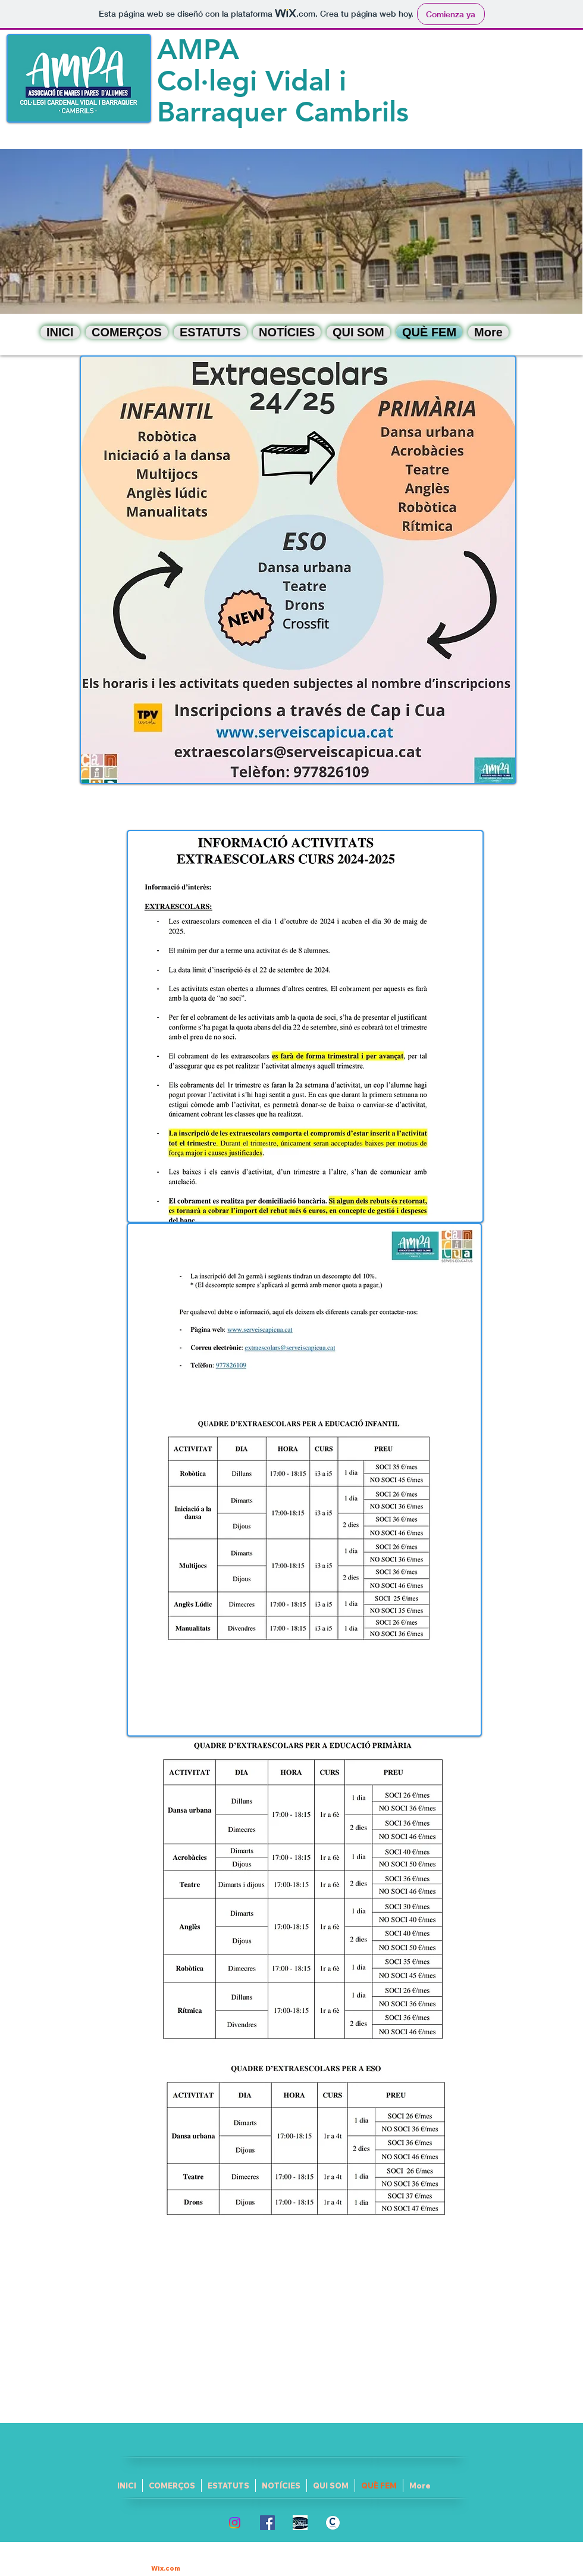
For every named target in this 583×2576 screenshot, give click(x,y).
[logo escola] (300, 2522)
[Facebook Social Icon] (267, 2522)
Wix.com (165, 2568)
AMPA (198, 49)
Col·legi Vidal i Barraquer (251, 96)
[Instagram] (234, 2522)
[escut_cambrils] (332, 2522)
